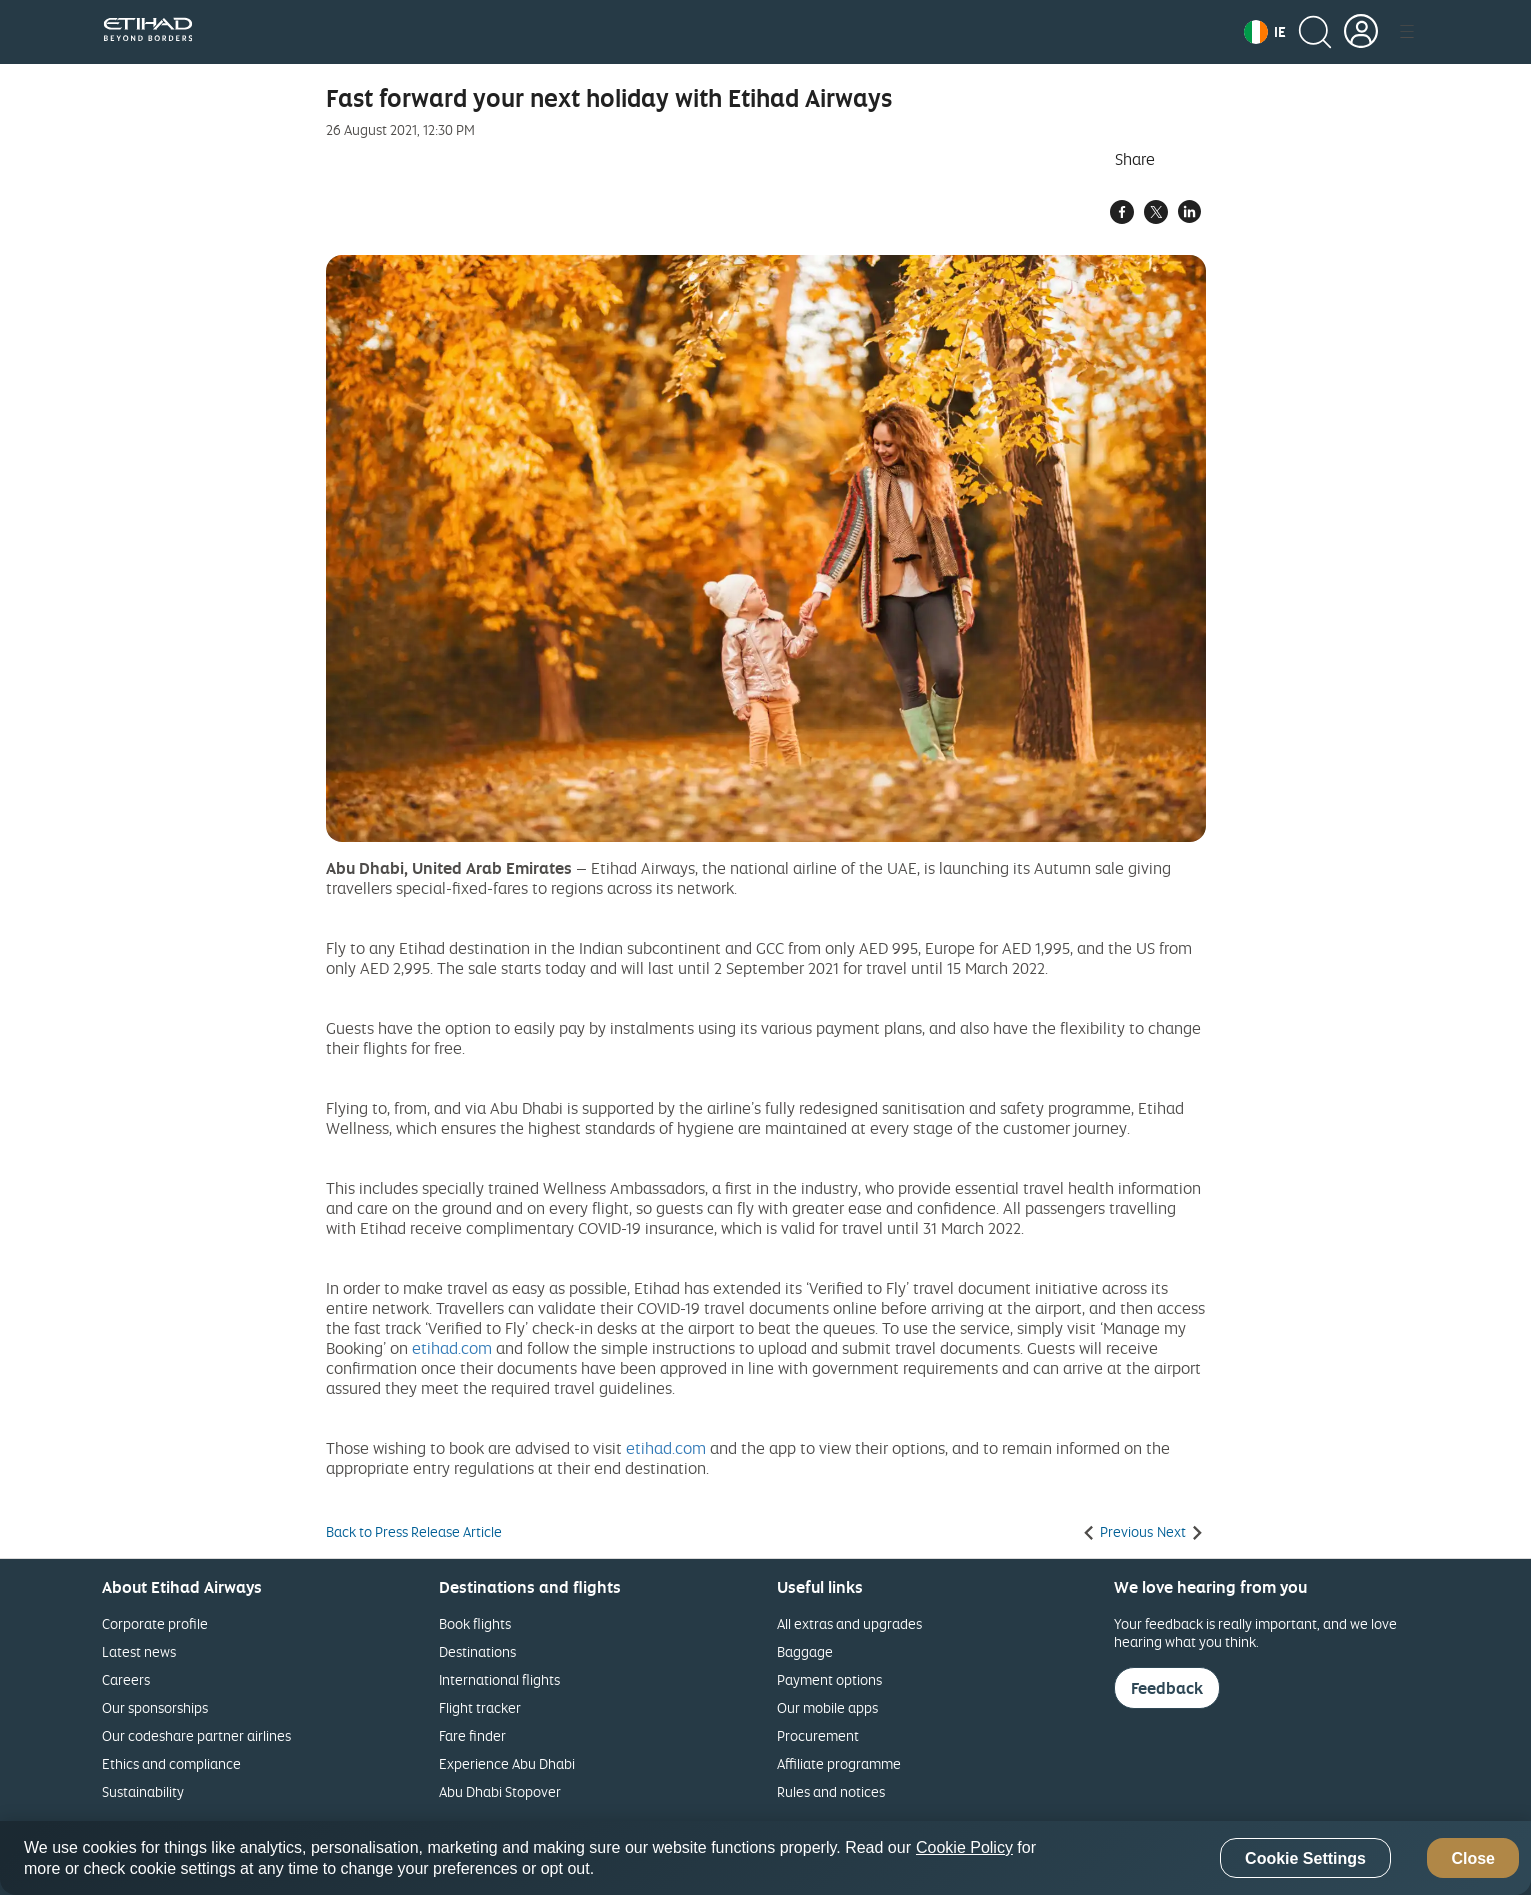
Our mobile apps (827, 1707)
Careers (126, 1679)
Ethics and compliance (171, 1763)
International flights (499, 1679)
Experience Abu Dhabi (507, 1763)
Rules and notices (831, 1791)
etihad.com (452, 1348)
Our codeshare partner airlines (196, 1735)
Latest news (139, 1651)
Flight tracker (480, 1707)
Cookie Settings (1305, 1858)
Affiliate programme (839, 1763)
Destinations (477, 1651)
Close (1473, 1858)
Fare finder (472, 1735)
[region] (765, 1858)
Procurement (818, 1735)
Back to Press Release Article (414, 1532)
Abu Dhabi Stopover (500, 1791)
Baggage (805, 1651)
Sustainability (143, 1791)
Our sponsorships (155, 1707)
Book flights (475, 1623)
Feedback (1167, 1688)
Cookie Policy (964, 1847)
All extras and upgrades (849, 1623)
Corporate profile (155, 1623)
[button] (1265, 32)
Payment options (829, 1679)
